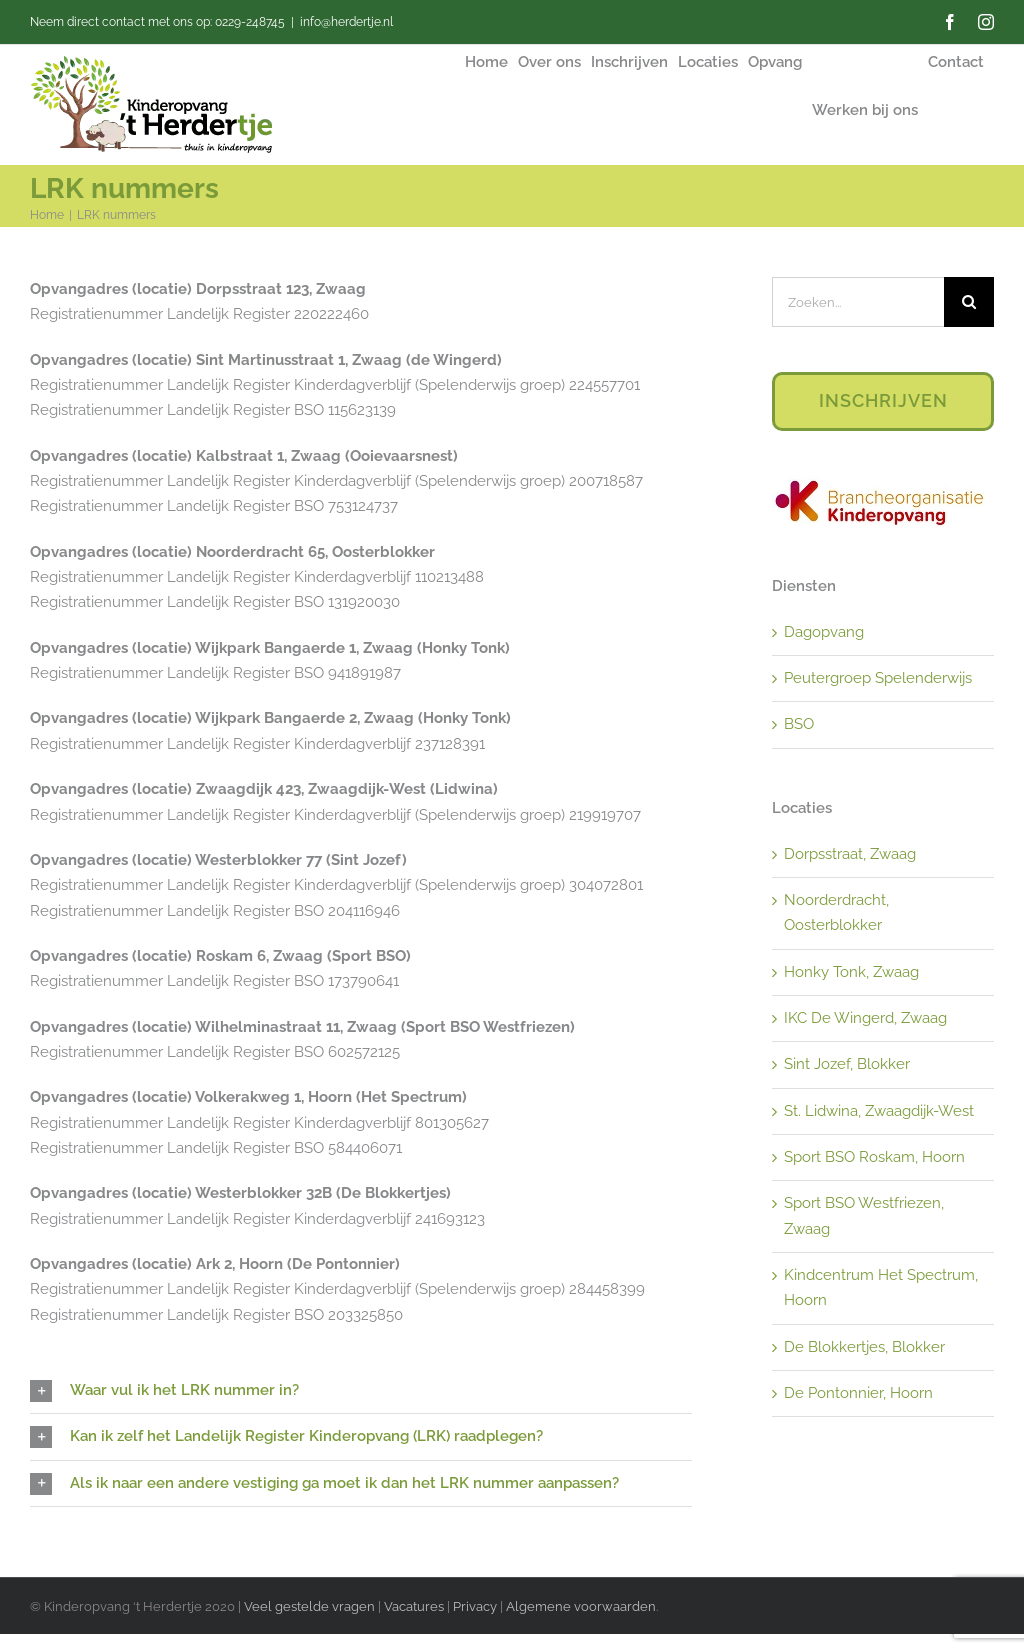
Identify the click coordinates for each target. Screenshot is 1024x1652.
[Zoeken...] (858, 302)
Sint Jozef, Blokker (847, 1064)
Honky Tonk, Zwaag (851, 972)
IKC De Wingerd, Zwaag (865, 1018)
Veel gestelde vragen (309, 1606)
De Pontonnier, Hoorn (858, 1393)
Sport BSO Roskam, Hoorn (874, 1157)
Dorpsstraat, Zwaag (850, 854)
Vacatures (415, 1606)
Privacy (475, 1606)
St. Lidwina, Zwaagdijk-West (879, 1111)
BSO (799, 724)
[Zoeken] (969, 302)
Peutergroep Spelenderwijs (878, 678)
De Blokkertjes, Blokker (864, 1347)
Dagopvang (824, 632)
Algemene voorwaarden (581, 1606)
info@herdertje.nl (346, 22)
